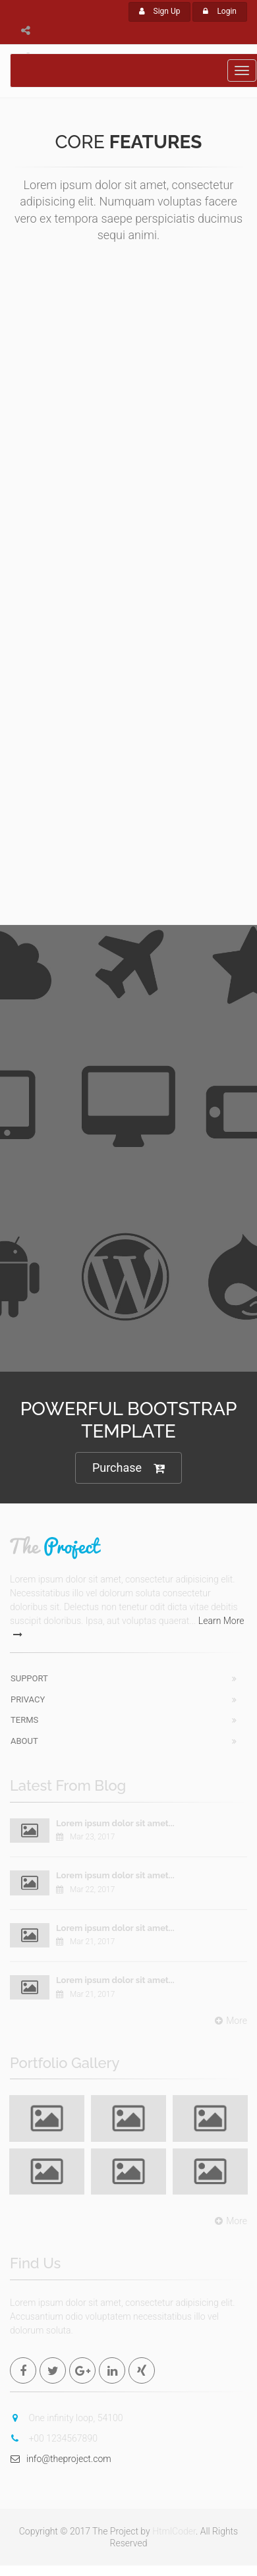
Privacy (28, 1699)
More (229, 2020)
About (24, 1741)
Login (220, 11)
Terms (24, 1720)
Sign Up (160, 11)
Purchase (128, 1468)
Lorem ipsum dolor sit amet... (115, 1823)
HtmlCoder (174, 2531)
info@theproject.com (60, 2458)
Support (29, 1678)
